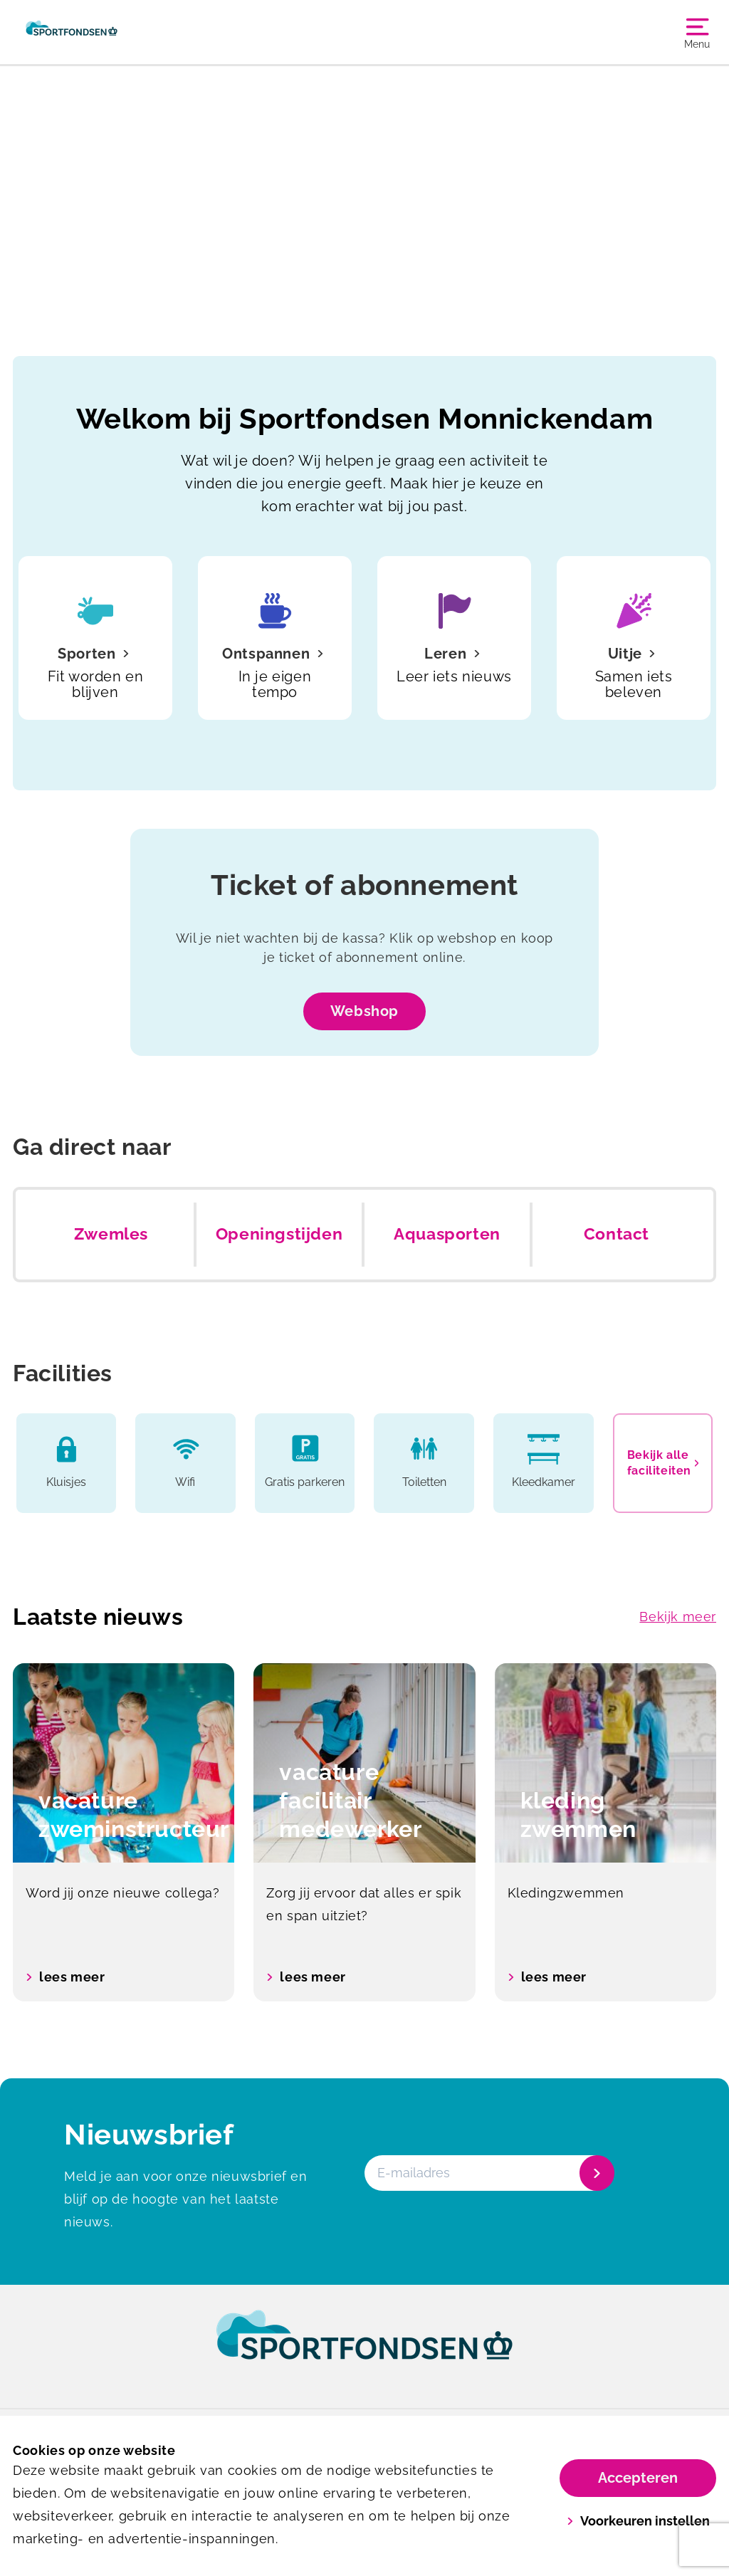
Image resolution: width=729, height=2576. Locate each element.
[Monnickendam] (71, 32)
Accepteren (638, 2477)
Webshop (364, 1011)
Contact (616, 1234)
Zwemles (111, 1234)
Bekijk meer (677, 1616)
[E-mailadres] (488, 2173)
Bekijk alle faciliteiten (663, 1462)
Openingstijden (279, 1234)
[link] (364, 2348)
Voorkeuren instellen (638, 2520)
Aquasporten (447, 1234)
